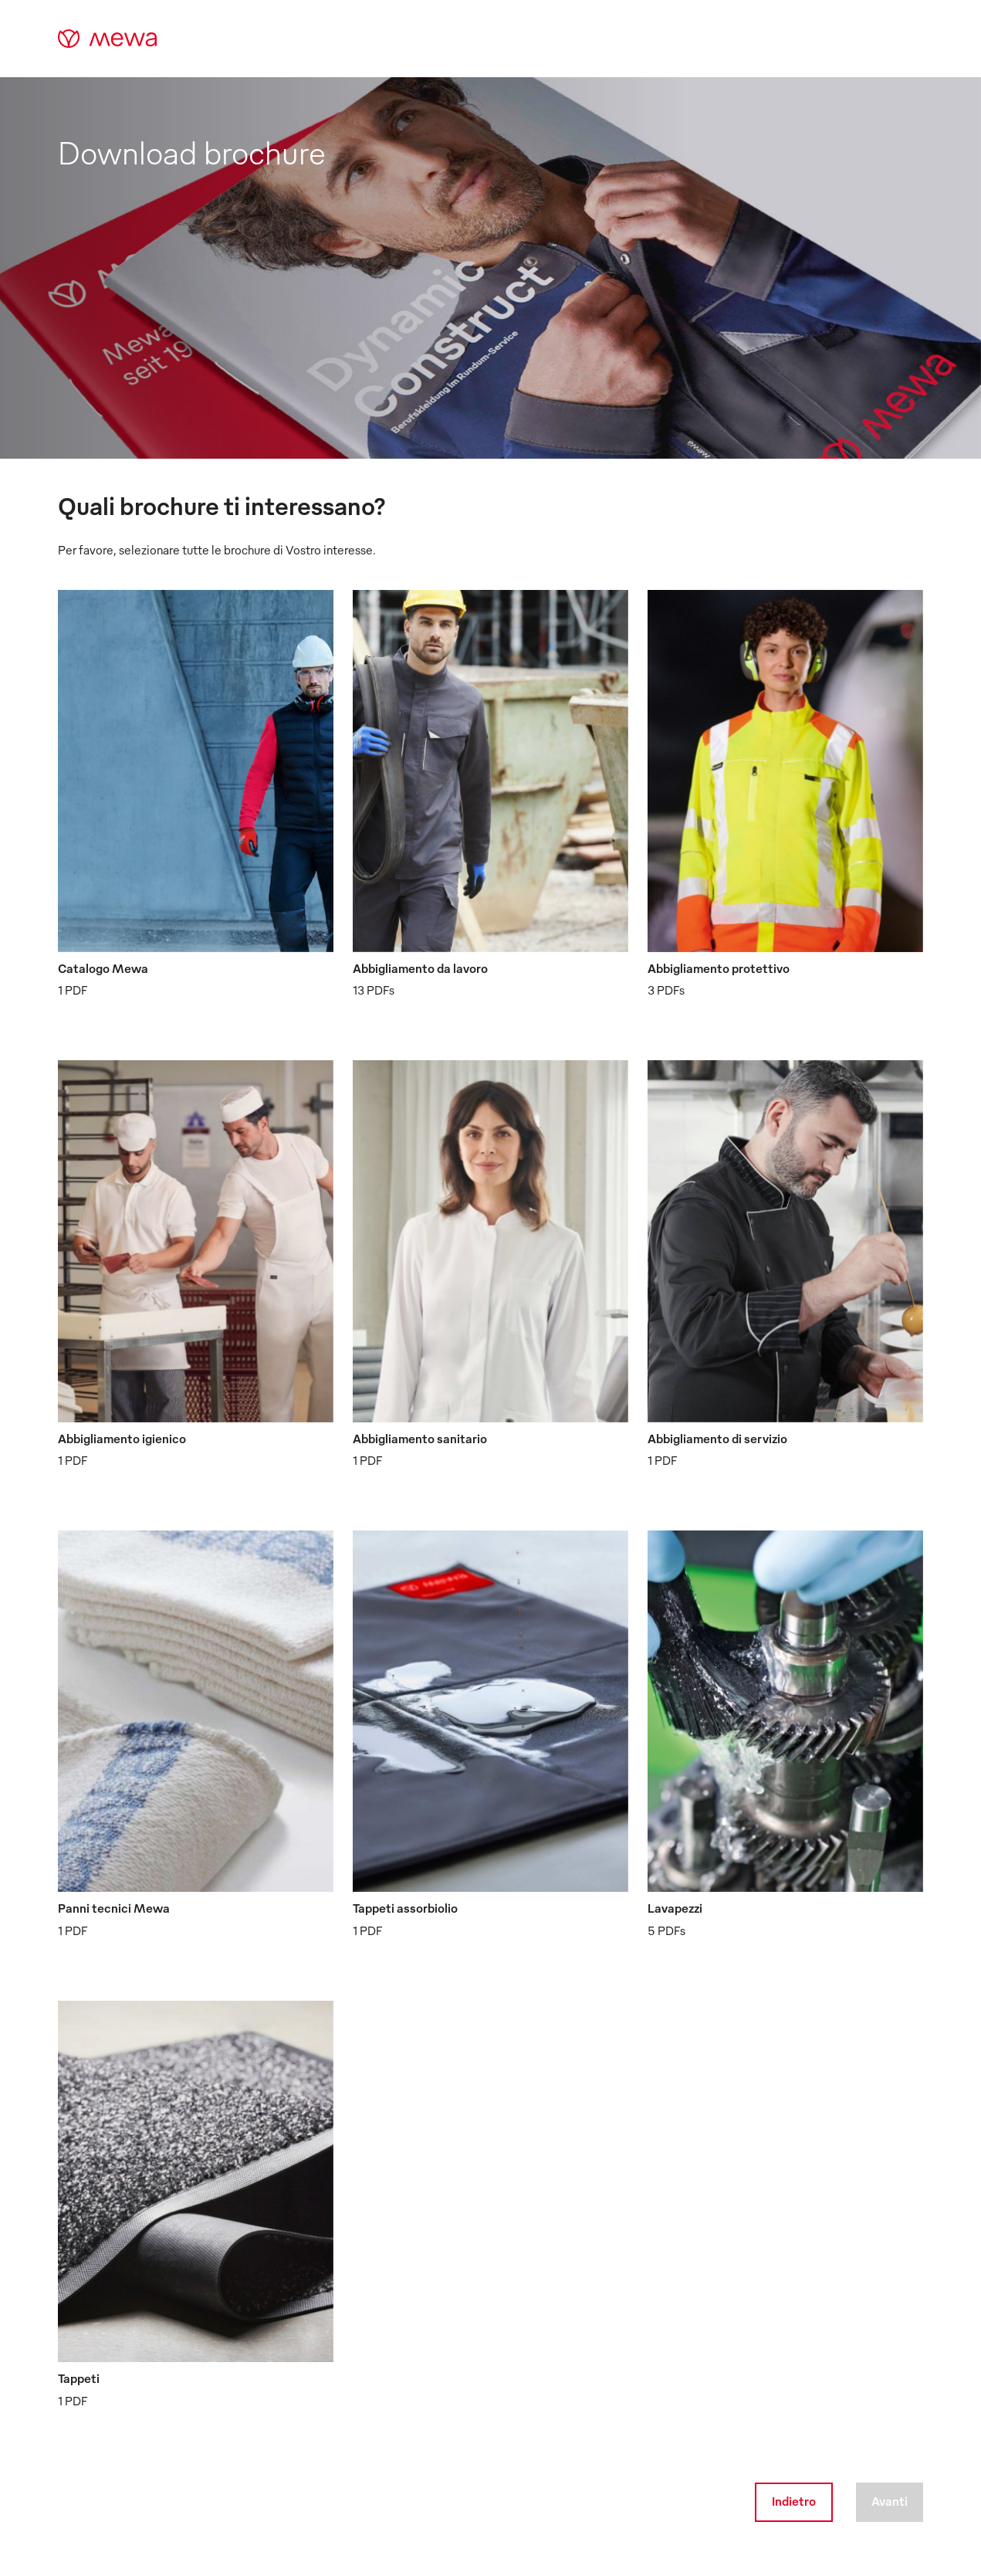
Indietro (794, 2501)
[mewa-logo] (107, 38)
